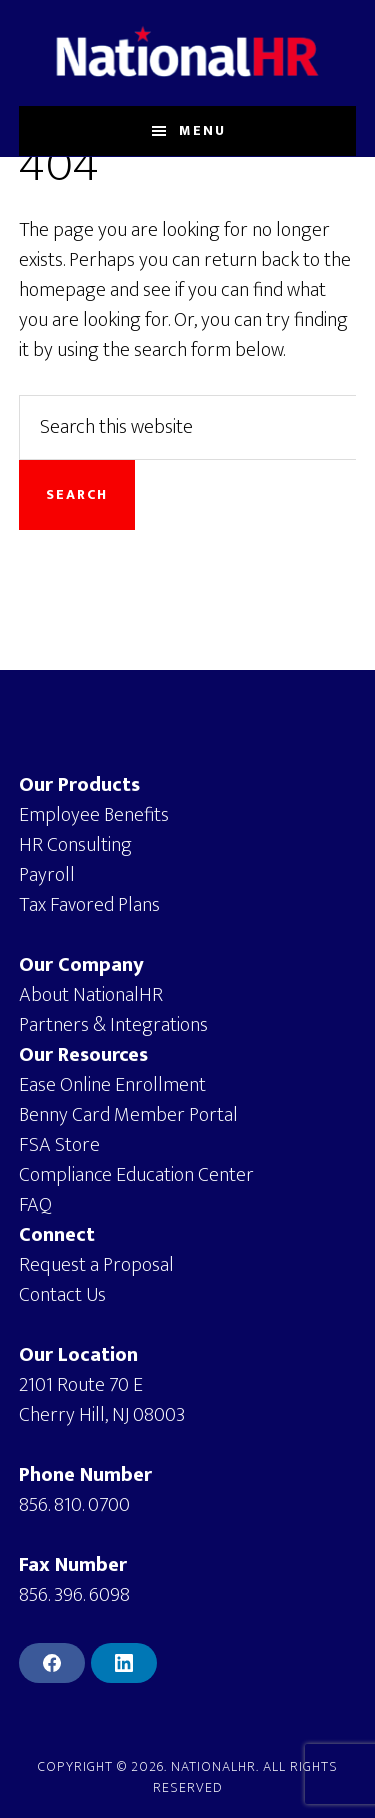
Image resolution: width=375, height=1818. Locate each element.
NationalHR (188, 53)
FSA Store (59, 1145)
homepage (62, 290)
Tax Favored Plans (89, 905)
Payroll (47, 875)
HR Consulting (75, 845)
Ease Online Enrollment (112, 1085)
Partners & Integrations (113, 1025)
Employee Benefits (94, 815)
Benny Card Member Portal (128, 1115)
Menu (202, 130)
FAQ (35, 1205)
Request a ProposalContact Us (96, 1280)
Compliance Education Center (136, 1175)
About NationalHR (91, 995)
